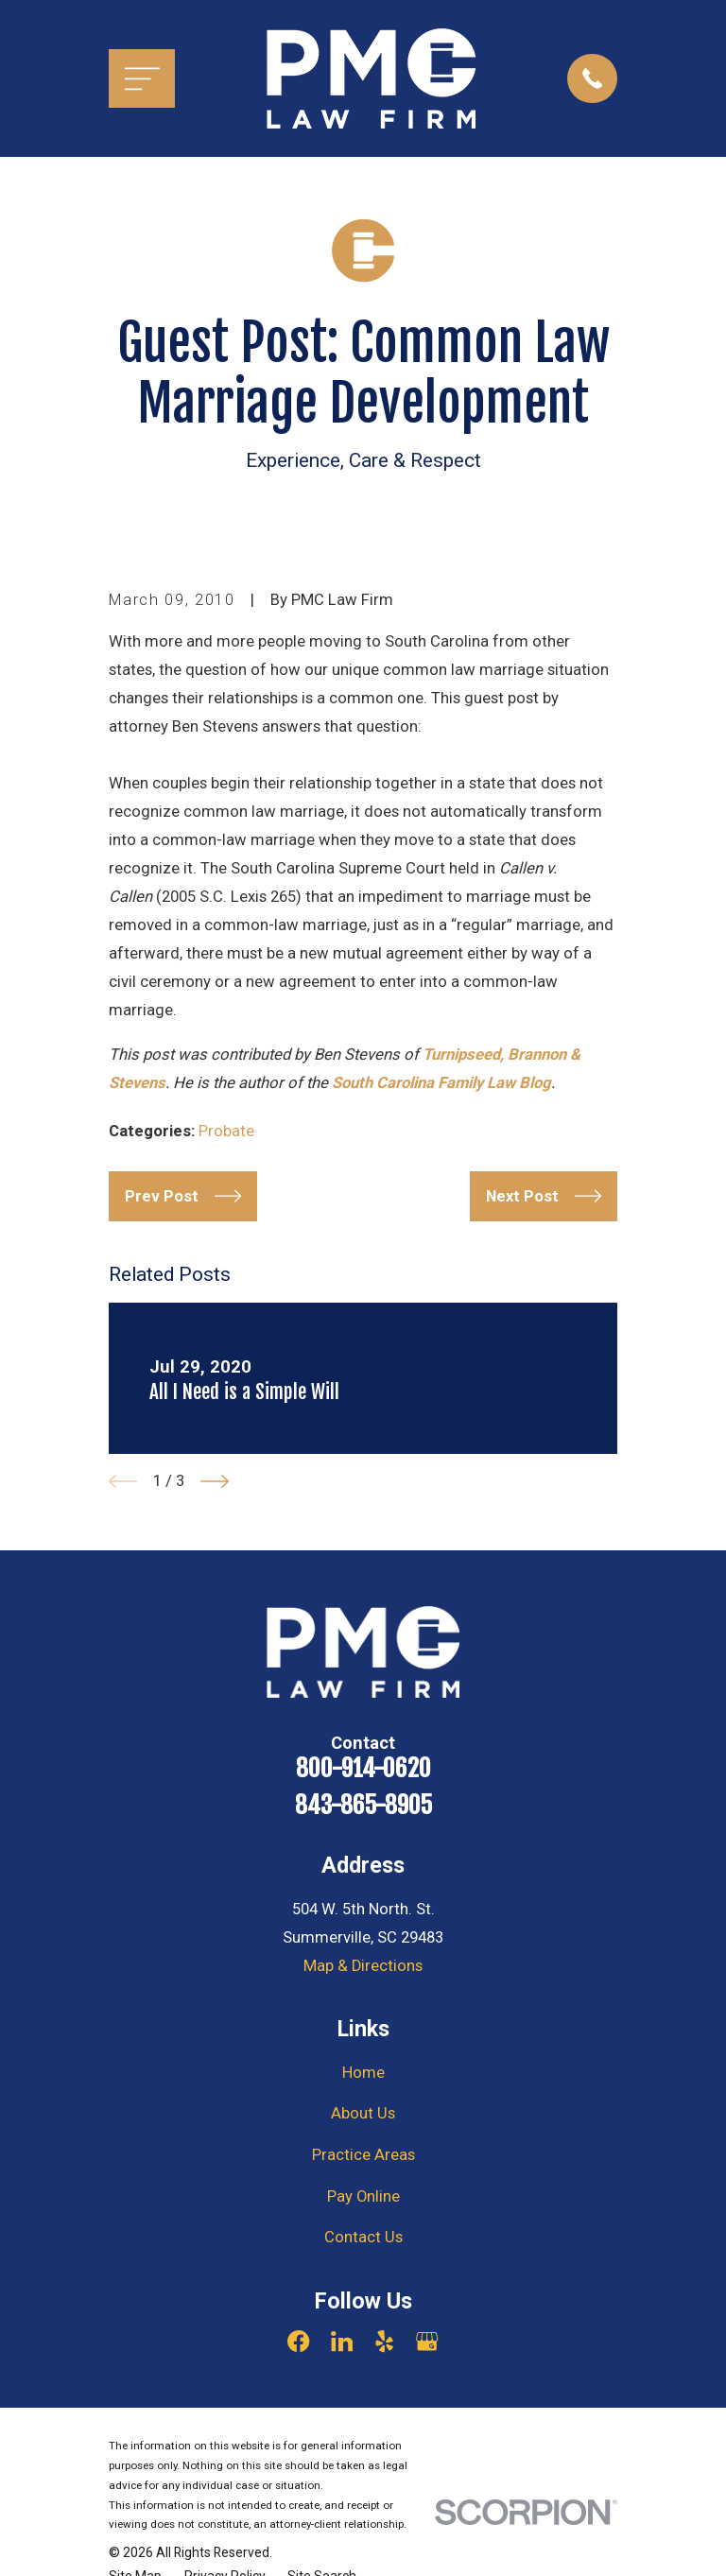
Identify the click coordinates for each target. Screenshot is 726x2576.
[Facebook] (298, 2341)
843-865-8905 (363, 1805)
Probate (226, 1131)
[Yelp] (384, 2341)
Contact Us (363, 2237)
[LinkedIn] (342, 2341)
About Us (363, 2113)
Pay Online (363, 2196)
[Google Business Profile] (427, 2341)
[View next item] (214, 1481)
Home (363, 2073)
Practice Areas (363, 2155)
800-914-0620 (363, 1768)
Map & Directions (363, 1966)
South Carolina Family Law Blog (441, 1083)
